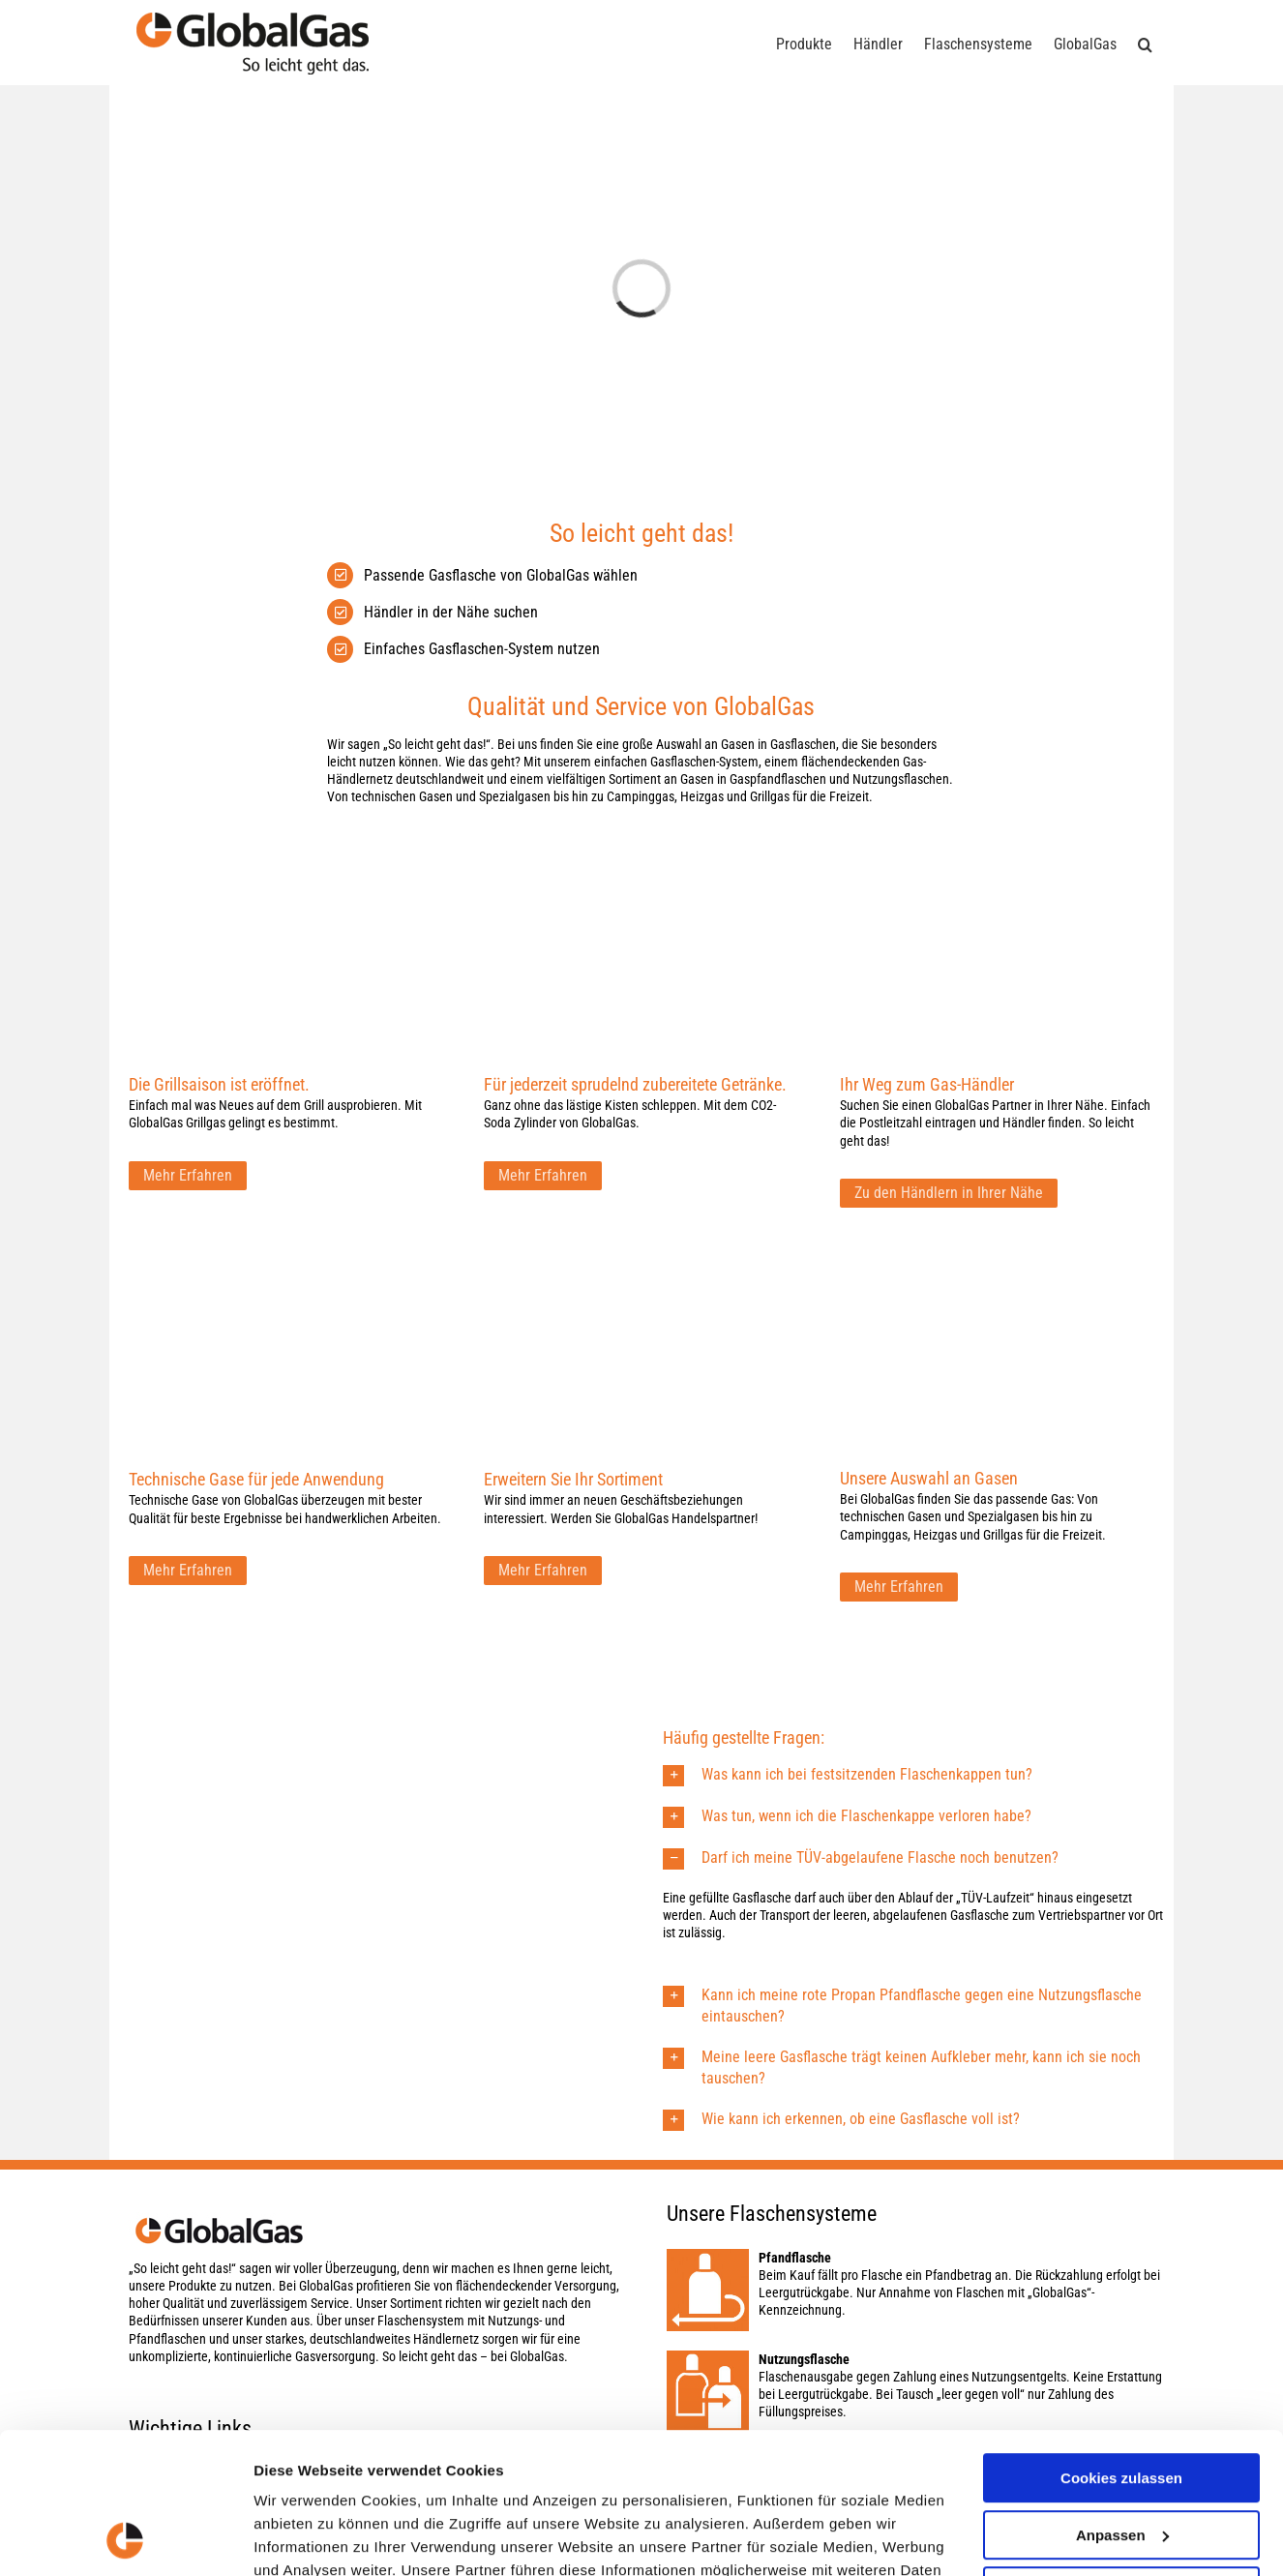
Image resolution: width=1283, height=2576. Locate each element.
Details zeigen (302, 2538)
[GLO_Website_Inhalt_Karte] (997, 871)
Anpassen (1122, 2402)
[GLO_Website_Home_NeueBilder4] (997, 1265)
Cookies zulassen (1121, 2346)
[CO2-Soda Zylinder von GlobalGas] (641, 871)
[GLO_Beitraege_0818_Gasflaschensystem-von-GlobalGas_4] (641, 1265)
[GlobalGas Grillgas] (286, 871)
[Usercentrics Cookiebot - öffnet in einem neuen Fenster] (125, 2538)
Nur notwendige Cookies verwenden (1121, 2467)
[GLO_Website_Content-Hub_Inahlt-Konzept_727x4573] (286, 1265)
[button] (1145, 42)
